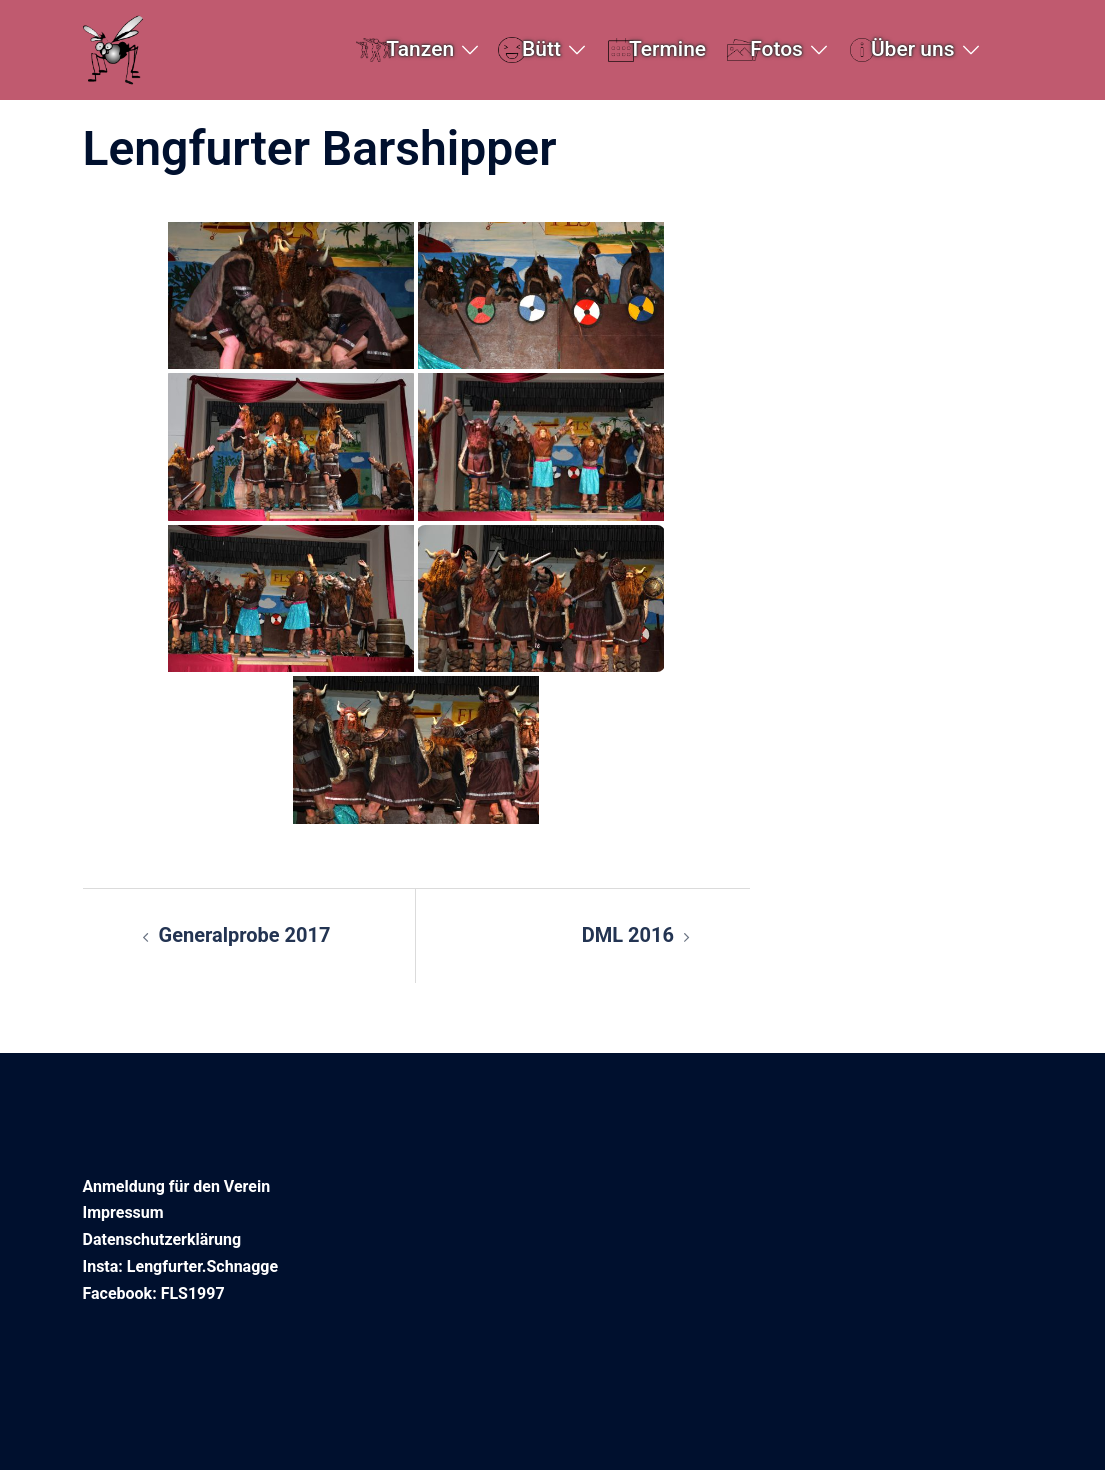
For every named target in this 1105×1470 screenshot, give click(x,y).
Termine (667, 49)
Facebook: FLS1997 (154, 1293)
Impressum (123, 1212)
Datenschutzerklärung (162, 1239)
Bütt (541, 49)
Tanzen (420, 49)
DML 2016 (628, 935)
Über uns (913, 49)
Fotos (776, 49)
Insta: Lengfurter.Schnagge (181, 1266)
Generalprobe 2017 (245, 935)
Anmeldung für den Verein (177, 1186)
